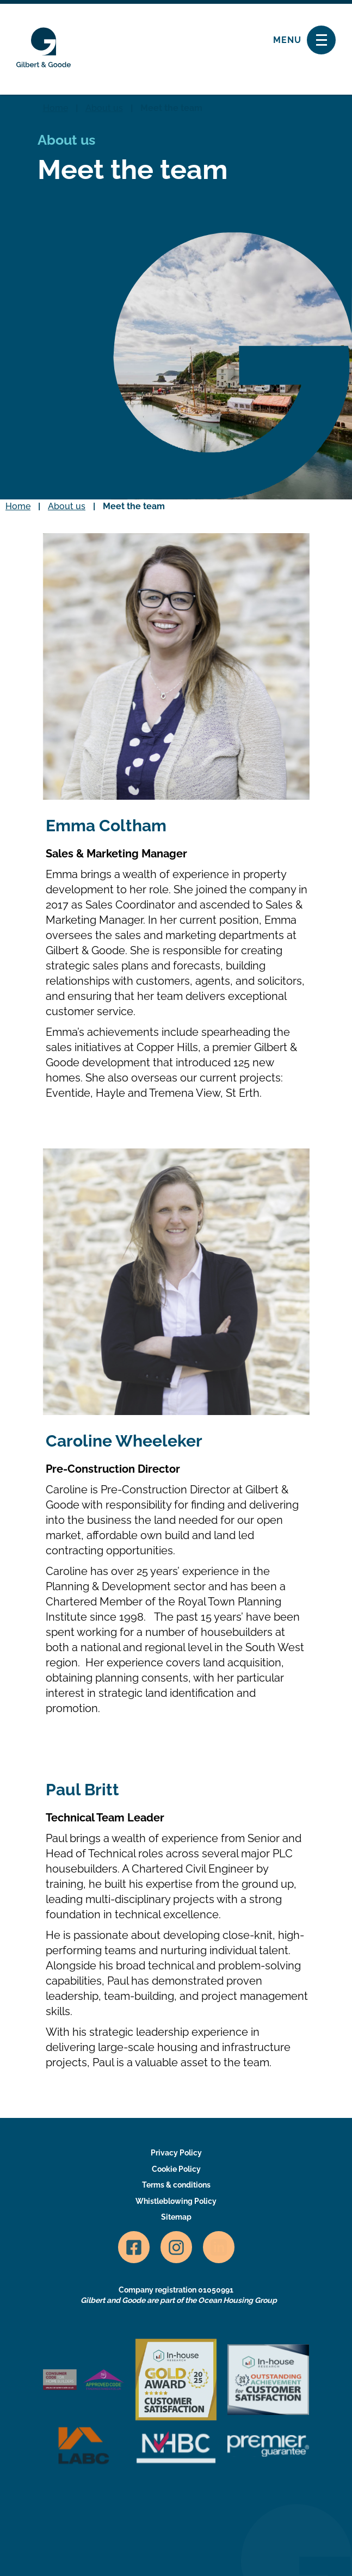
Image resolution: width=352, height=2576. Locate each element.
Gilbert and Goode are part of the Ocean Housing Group (179, 2300)
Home (55, 108)
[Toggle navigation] (321, 40)
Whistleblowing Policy (176, 2201)
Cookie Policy (176, 2169)
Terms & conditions (176, 2184)
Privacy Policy (176, 2152)
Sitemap (176, 2217)
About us (104, 108)
